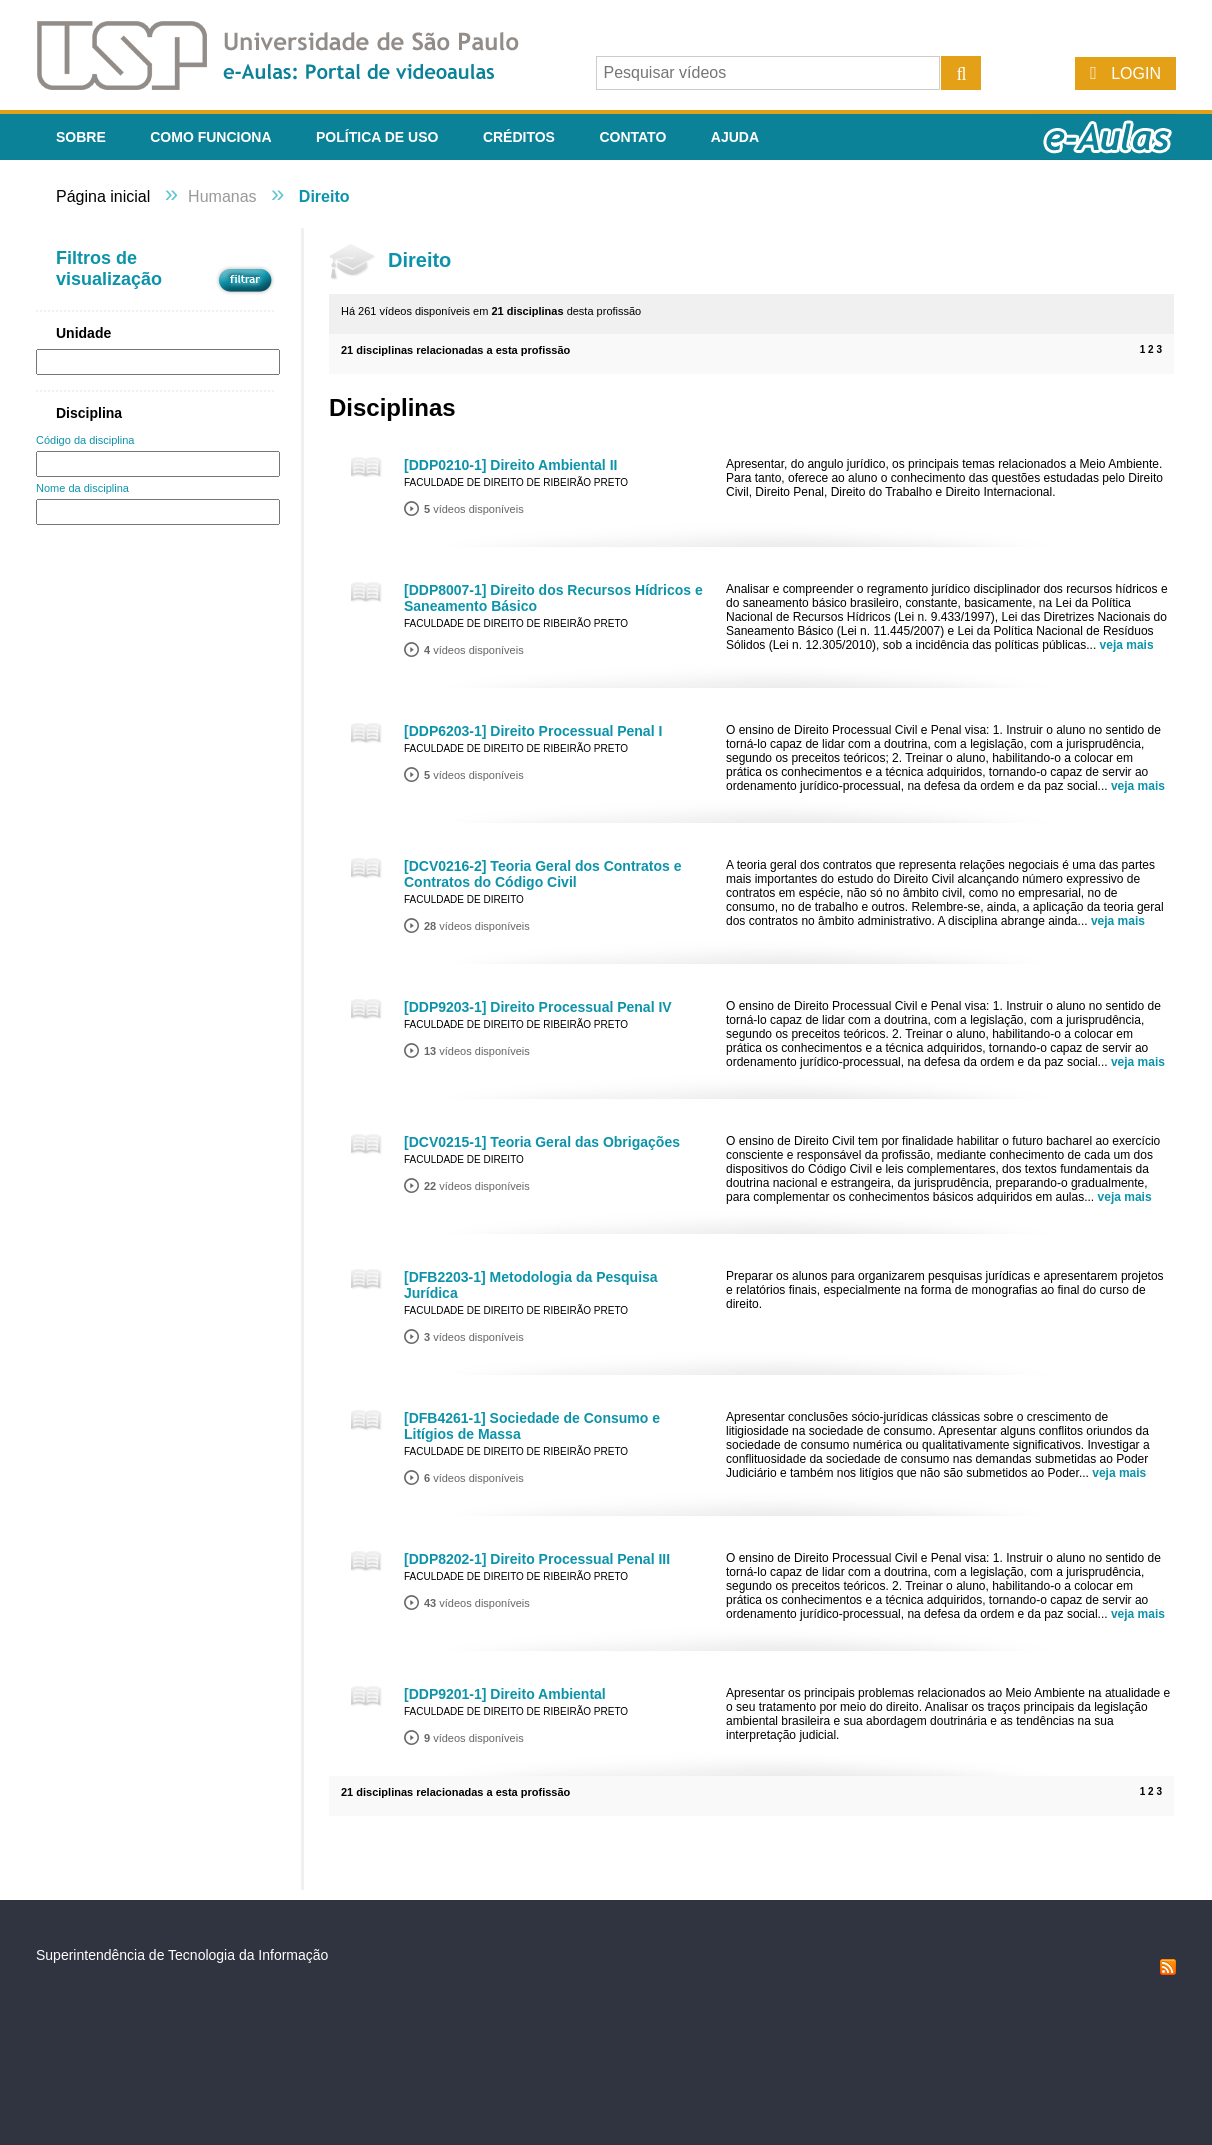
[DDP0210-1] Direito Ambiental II (510, 465)
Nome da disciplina (82, 488)
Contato (632, 137)
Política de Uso (377, 137)
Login (1136, 73)
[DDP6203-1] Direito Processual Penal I (533, 731)
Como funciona (210, 137)
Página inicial (103, 196)
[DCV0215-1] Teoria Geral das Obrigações (542, 1142)
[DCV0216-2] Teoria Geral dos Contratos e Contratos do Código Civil (542, 874)
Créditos (519, 137)
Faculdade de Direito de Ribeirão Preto (516, 482)
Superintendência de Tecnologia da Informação (182, 1955)
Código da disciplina (85, 440)
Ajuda (735, 137)
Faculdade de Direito (464, 899)
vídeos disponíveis (474, 509)
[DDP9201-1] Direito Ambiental (505, 1694)
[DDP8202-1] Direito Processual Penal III (537, 1559)
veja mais (1127, 645)
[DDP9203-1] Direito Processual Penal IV (538, 1007)
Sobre (81, 137)
